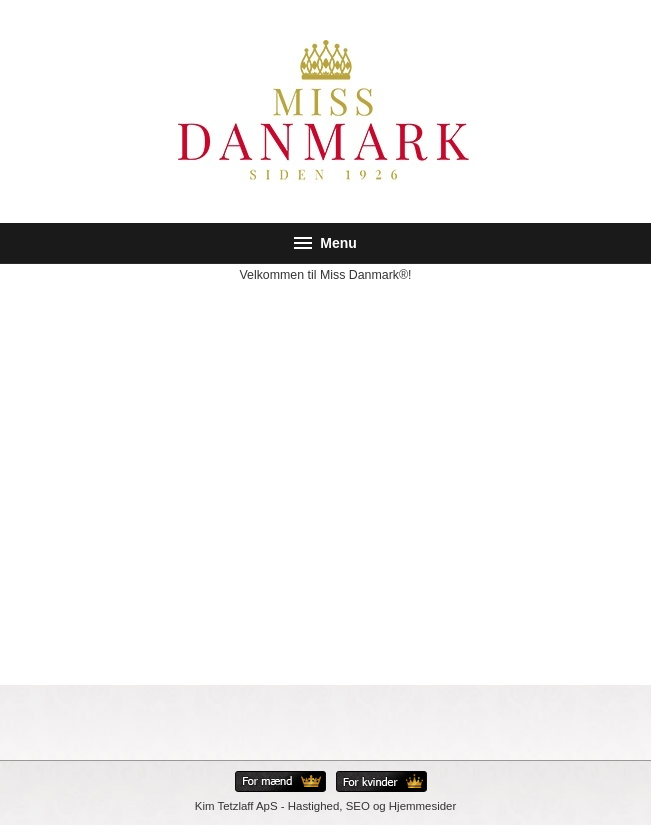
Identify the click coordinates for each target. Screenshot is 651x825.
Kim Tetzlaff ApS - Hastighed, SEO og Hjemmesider (325, 806)
